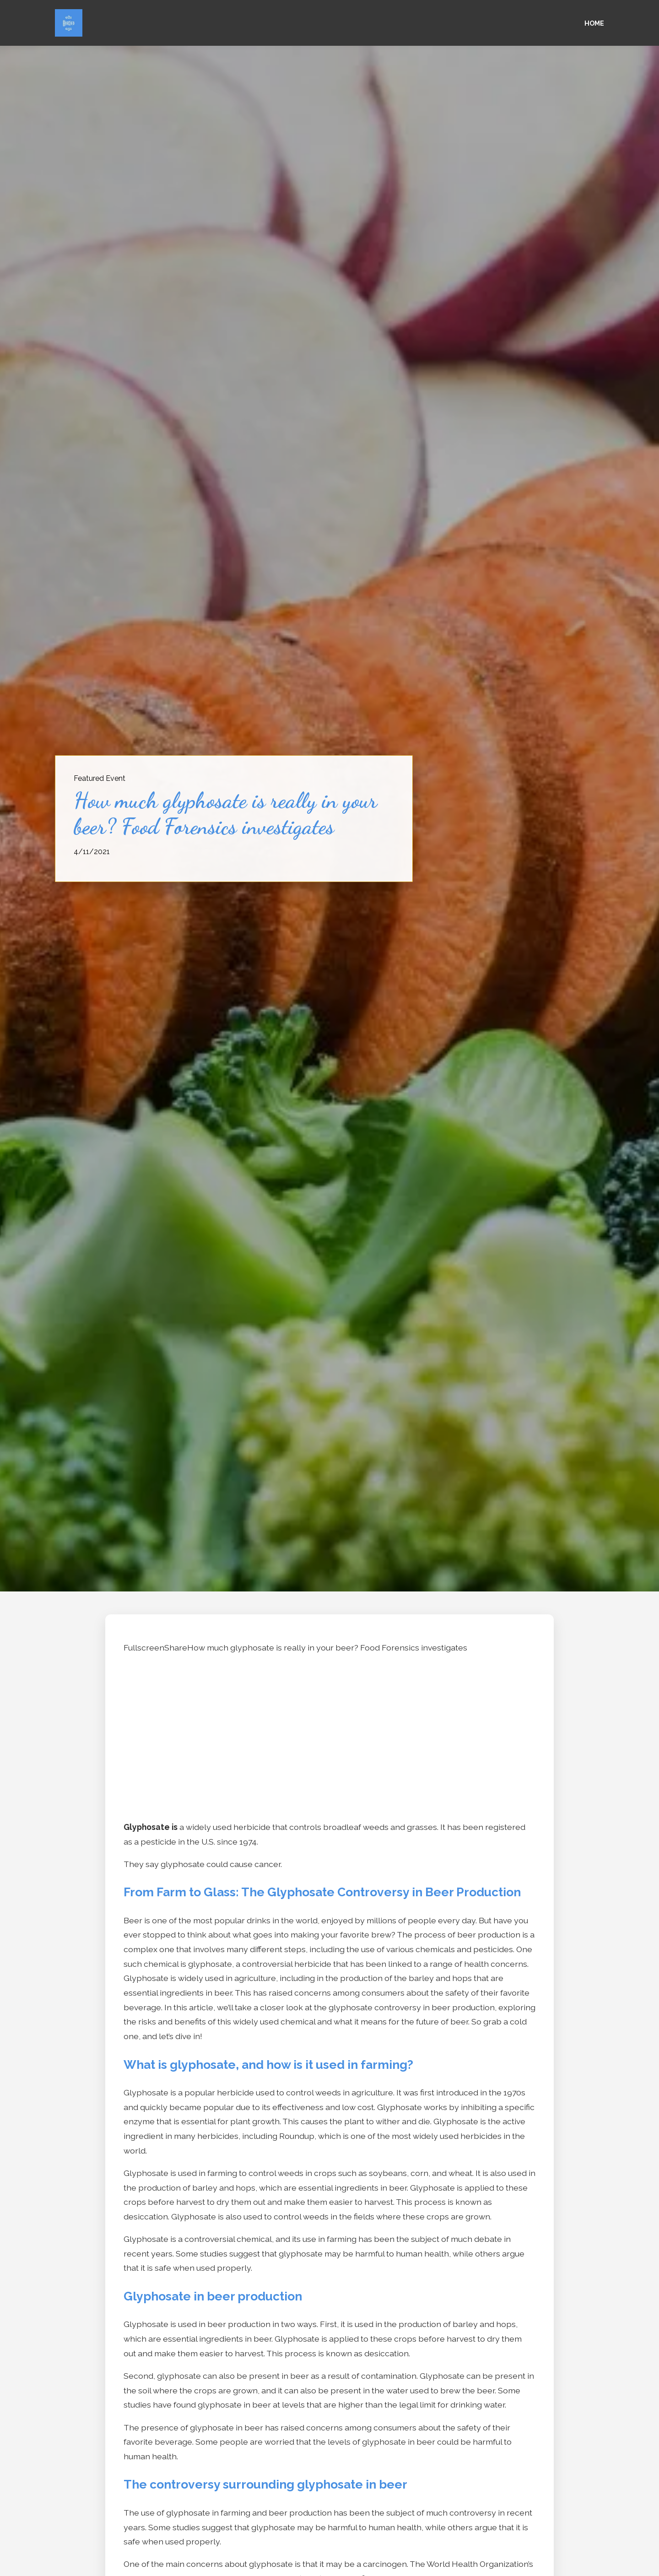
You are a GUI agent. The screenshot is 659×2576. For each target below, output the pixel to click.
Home (594, 23)
